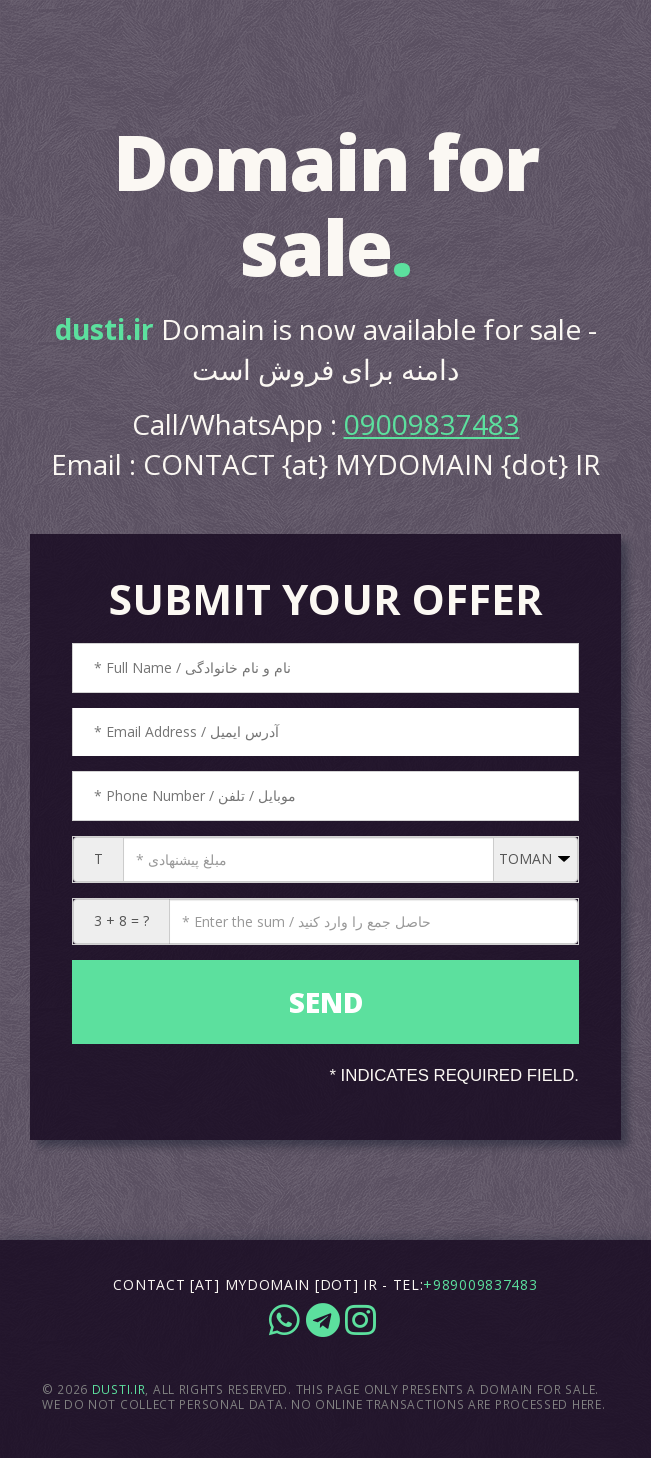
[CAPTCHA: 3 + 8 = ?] (373, 921)
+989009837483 (480, 1284)
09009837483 (432, 424)
